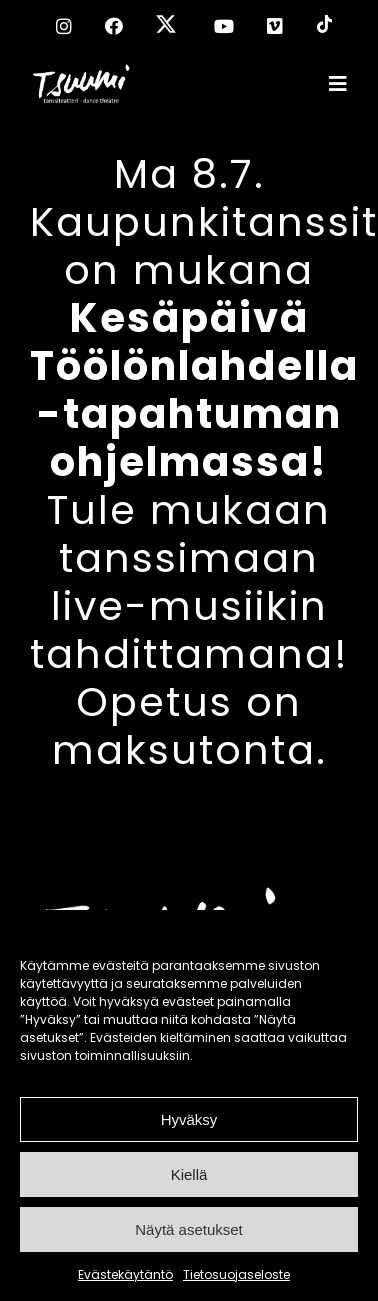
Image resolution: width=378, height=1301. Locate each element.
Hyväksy (189, 1119)
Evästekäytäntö (125, 1274)
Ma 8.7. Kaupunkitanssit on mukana (204, 318)
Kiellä (189, 1174)
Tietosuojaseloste (236, 1274)
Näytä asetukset (189, 1229)
